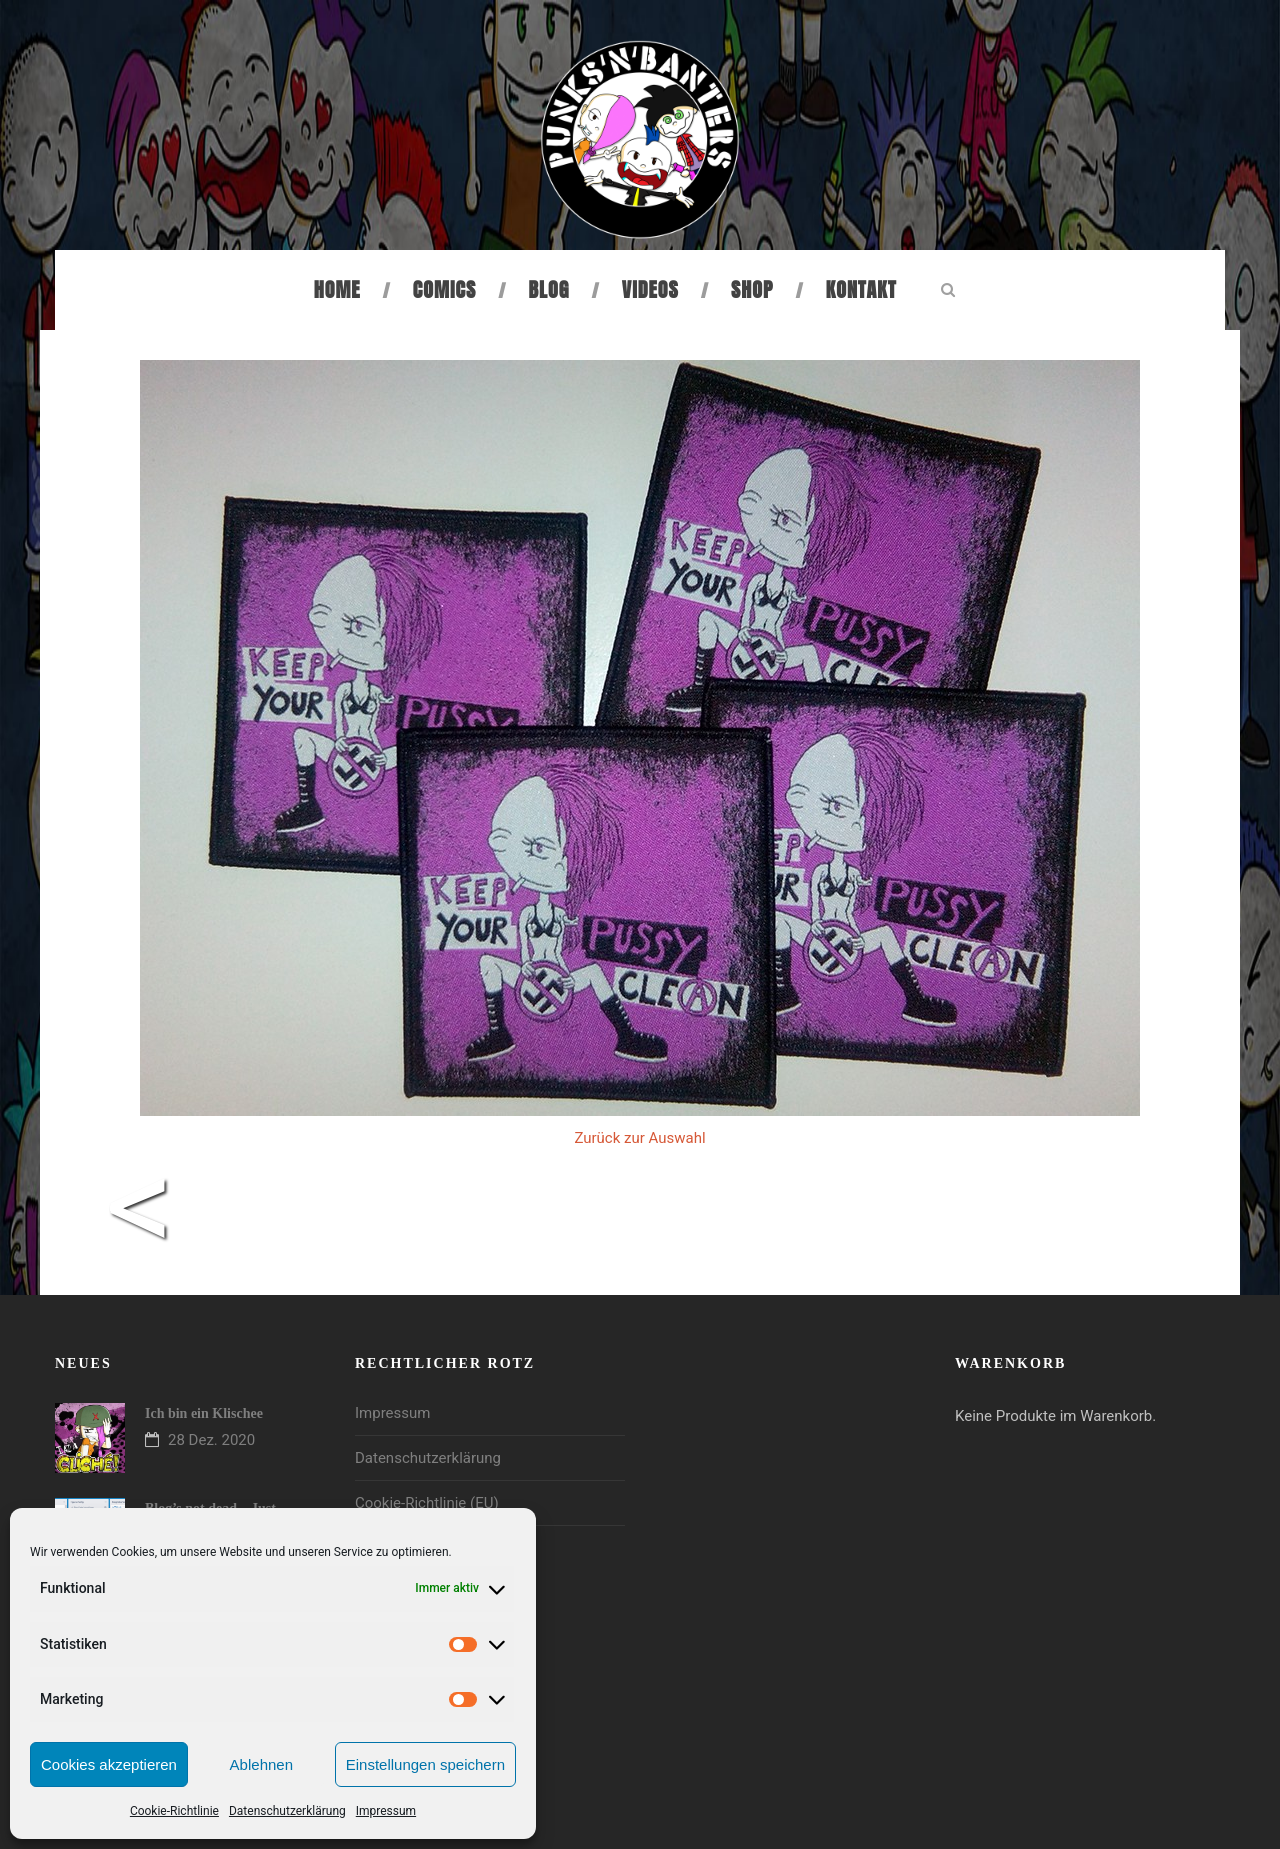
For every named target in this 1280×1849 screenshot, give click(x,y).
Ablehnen (261, 1764)
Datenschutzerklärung (287, 1811)
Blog (549, 289)
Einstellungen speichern (425, 1764)
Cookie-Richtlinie (174, 1811)
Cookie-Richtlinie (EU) (427, 1503)
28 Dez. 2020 (211, 1440)
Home (337, 289)
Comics (444, 289)
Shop (752, 289)
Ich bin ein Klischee (204, 1413)
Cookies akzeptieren (109, 1764)
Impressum (386, 1811)
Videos (650, 289)
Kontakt (861, 289)
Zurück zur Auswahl (639, 1138)
